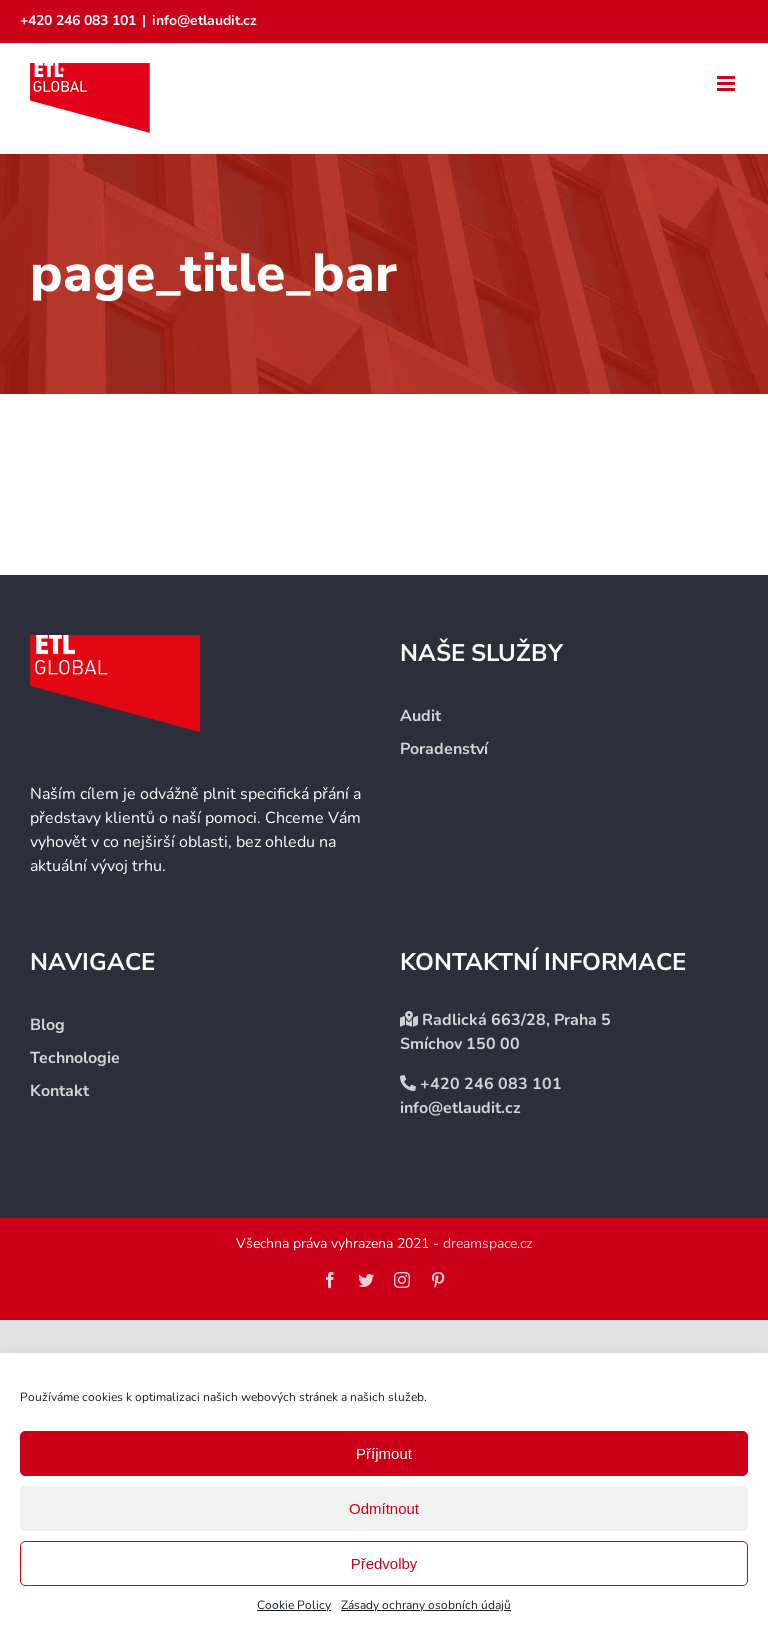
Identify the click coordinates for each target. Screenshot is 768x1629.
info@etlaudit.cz (204, 20)
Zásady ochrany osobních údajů (426, 1605)
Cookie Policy (294, 1605)
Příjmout (384, 1453)
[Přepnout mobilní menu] (727, 83)
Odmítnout (384, 1508)
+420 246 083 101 (78, 20)
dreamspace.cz (487, 1243)
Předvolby (384, 1563)
